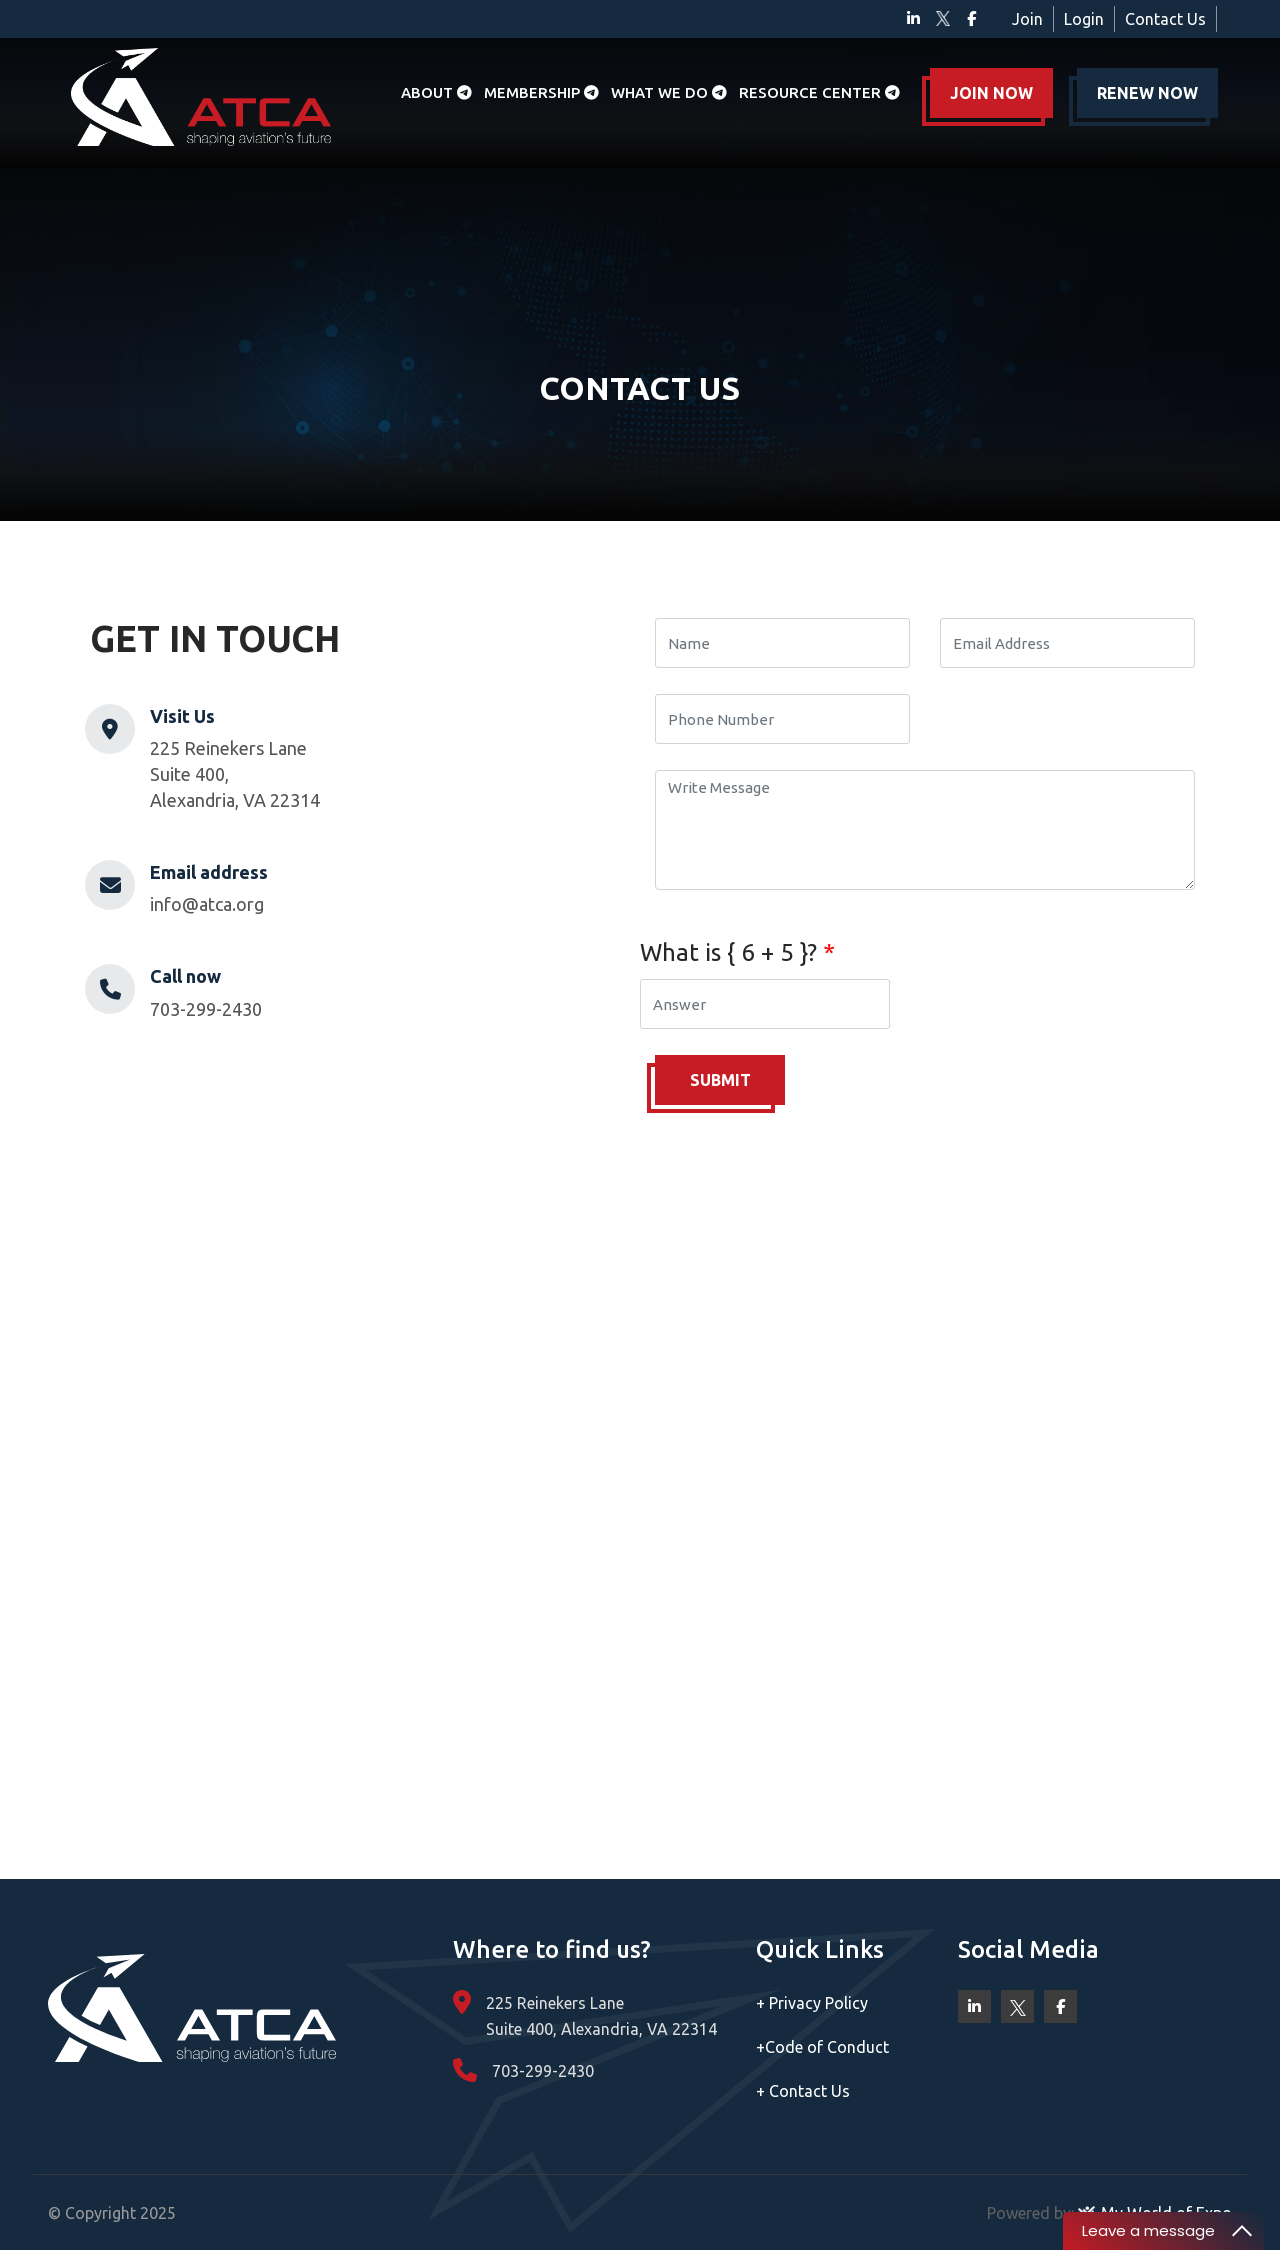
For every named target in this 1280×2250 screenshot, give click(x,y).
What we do (669, 92)
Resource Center (819, 92)
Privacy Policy (812, 2003)
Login (1084, 19)
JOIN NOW (991, 93)
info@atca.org (207, 904)
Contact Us (1165, 19)
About (436, 92)
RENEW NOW (1147, 93)
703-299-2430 (206, 1009)
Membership (541, 92)
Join (1027, 19)
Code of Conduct (822, 2047)
